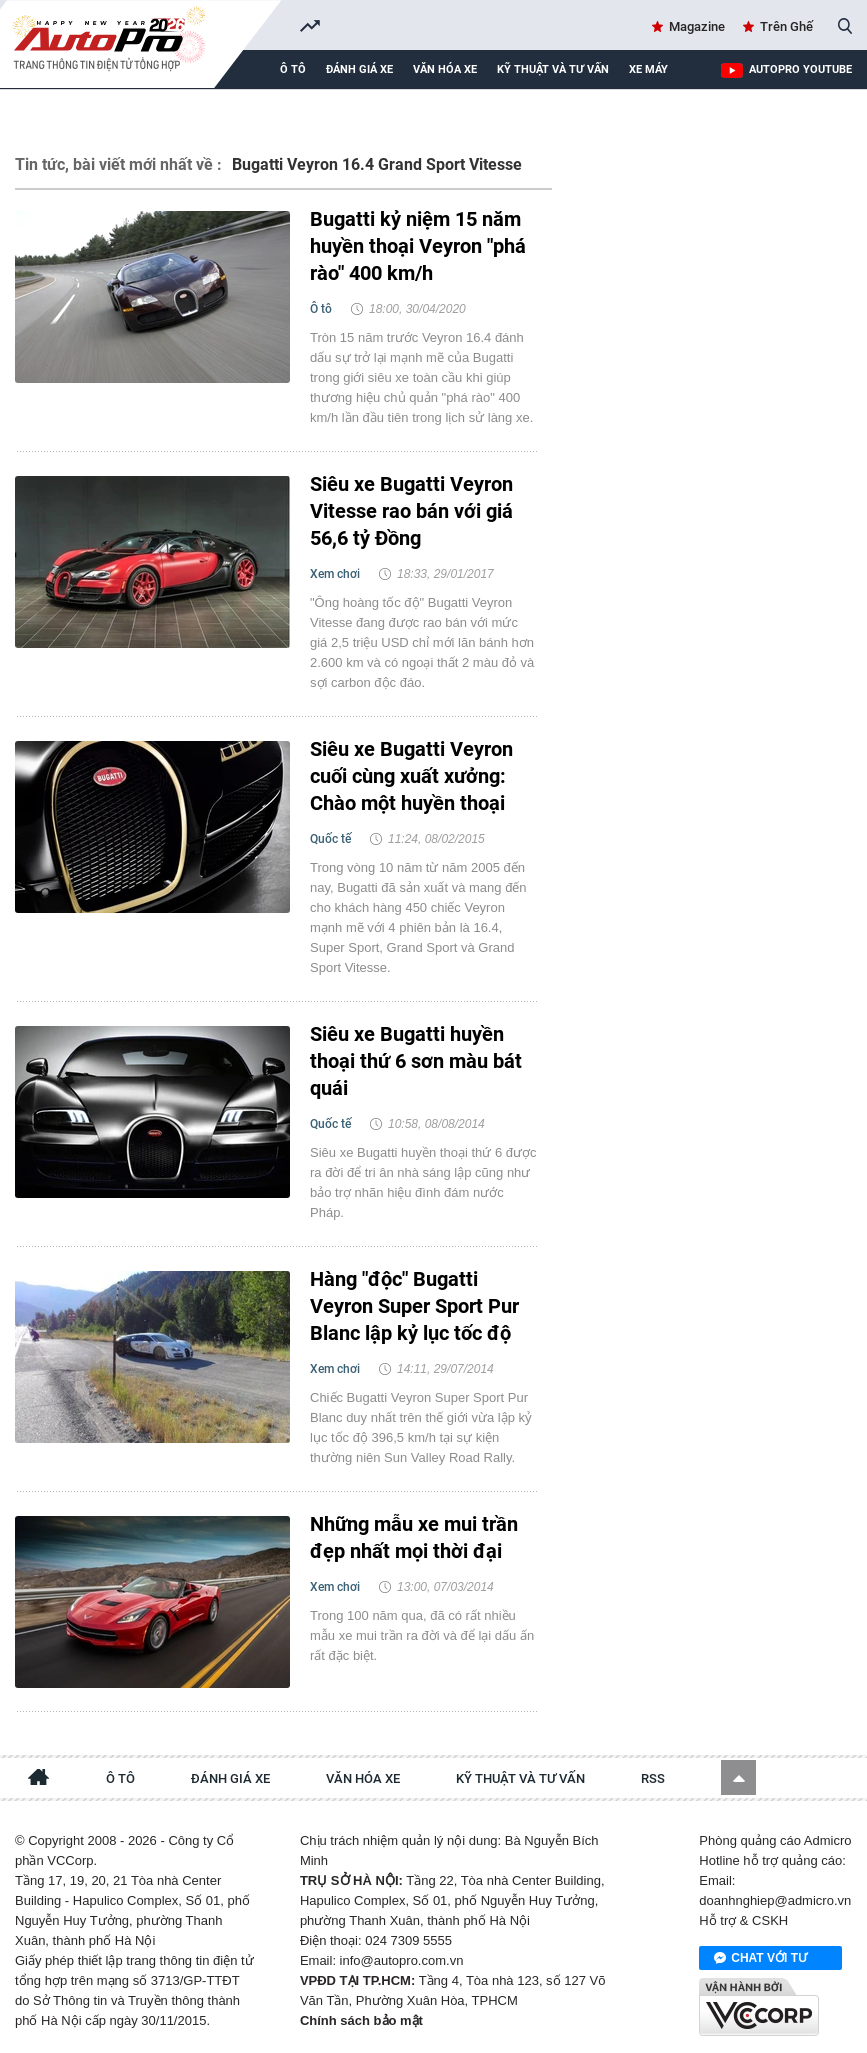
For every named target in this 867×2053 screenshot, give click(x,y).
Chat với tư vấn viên (760, 1959)
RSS (653, 1778)
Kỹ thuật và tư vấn (553, 69)
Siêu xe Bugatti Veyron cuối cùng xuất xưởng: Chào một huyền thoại (411, 776)
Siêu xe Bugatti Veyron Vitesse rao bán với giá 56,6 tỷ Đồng (411, 511)
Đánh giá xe (359, 69)
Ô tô (293, 69)
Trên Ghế (786, 26)
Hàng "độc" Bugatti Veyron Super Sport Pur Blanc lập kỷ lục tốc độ (414, 1306)
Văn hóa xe (445, 69)
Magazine (697, 26)
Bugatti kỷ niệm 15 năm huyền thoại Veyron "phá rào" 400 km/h (418, 246)
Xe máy (648, 69)
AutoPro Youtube (800, 69)
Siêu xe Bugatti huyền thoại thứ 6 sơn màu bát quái (416, 1061)
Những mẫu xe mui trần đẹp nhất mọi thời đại (414, 1537)
